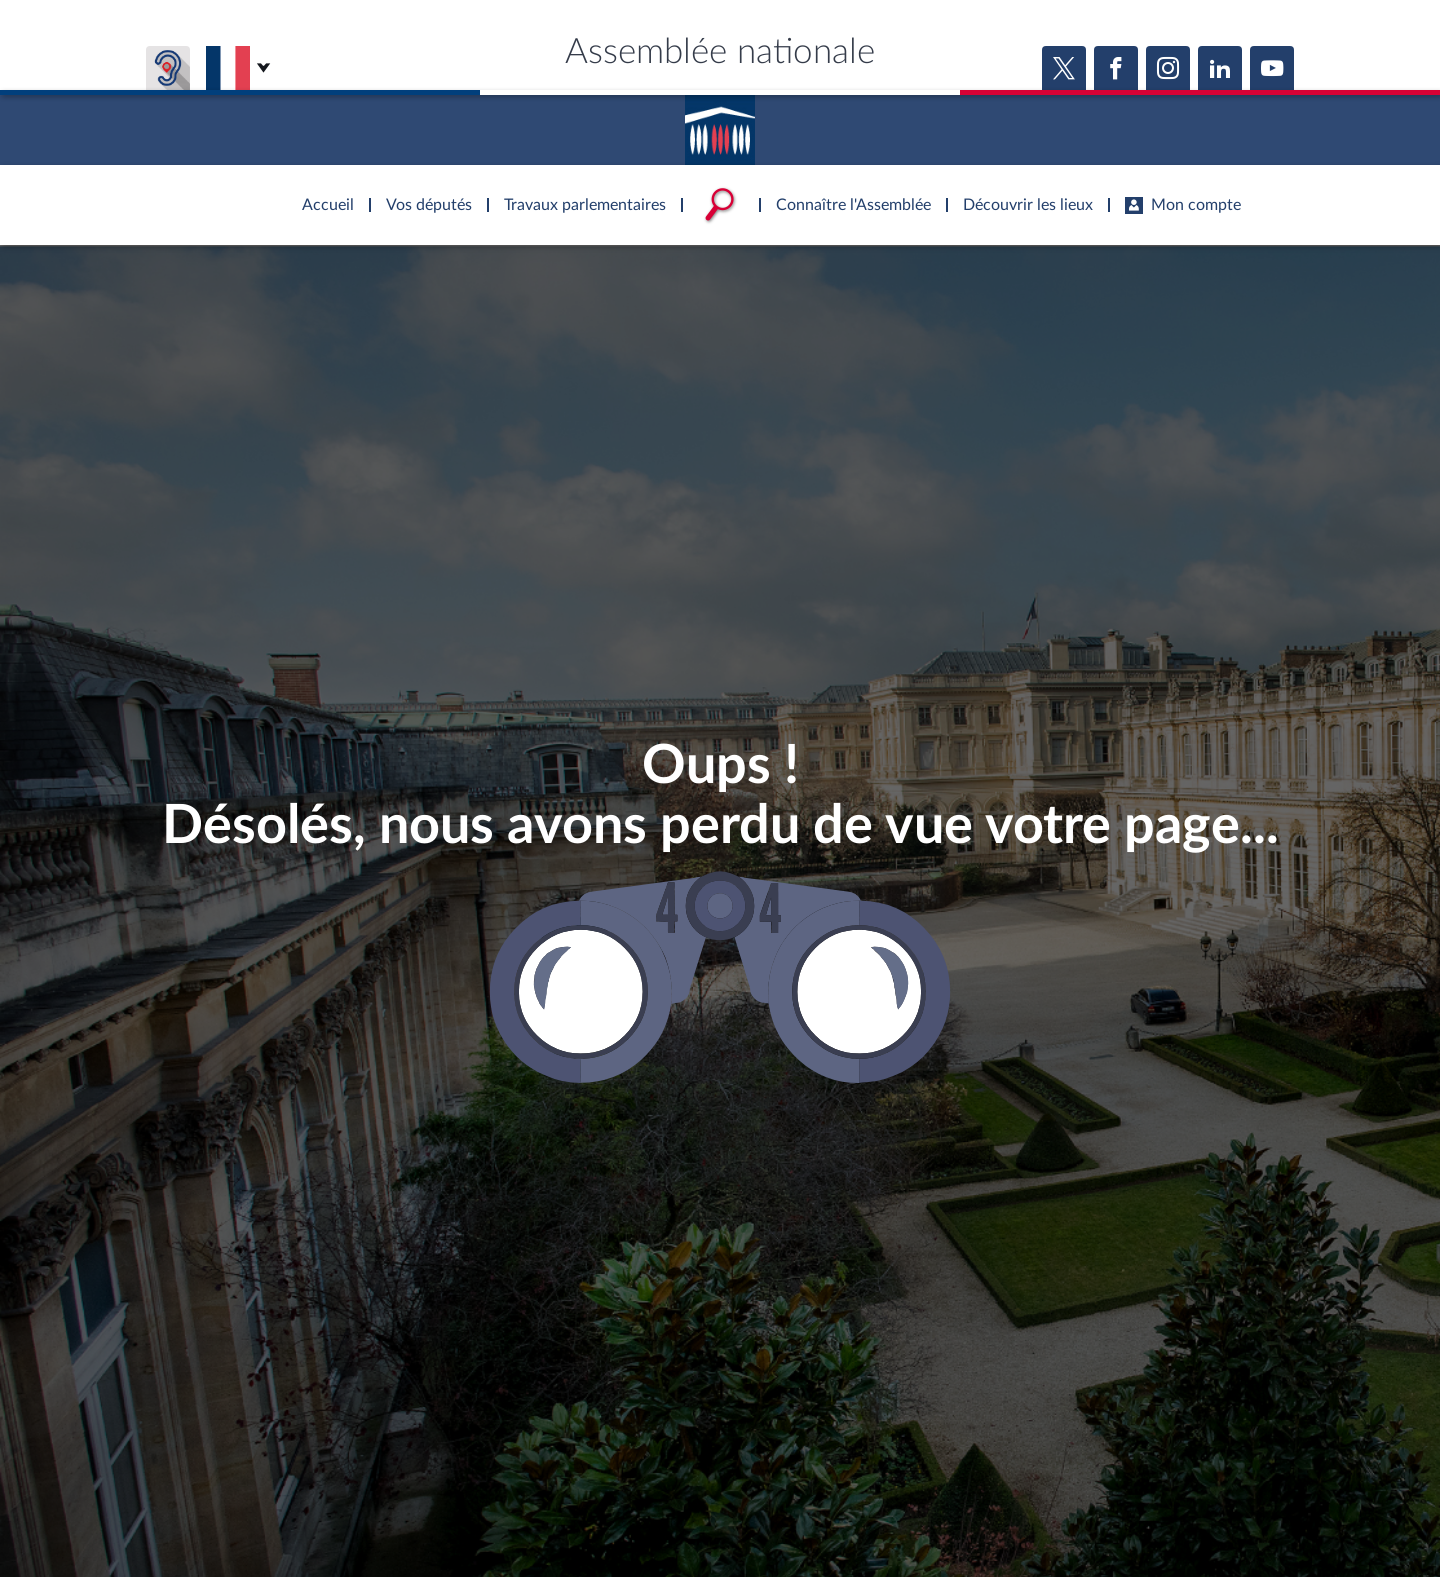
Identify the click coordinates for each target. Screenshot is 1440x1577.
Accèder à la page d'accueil (720, 123)
